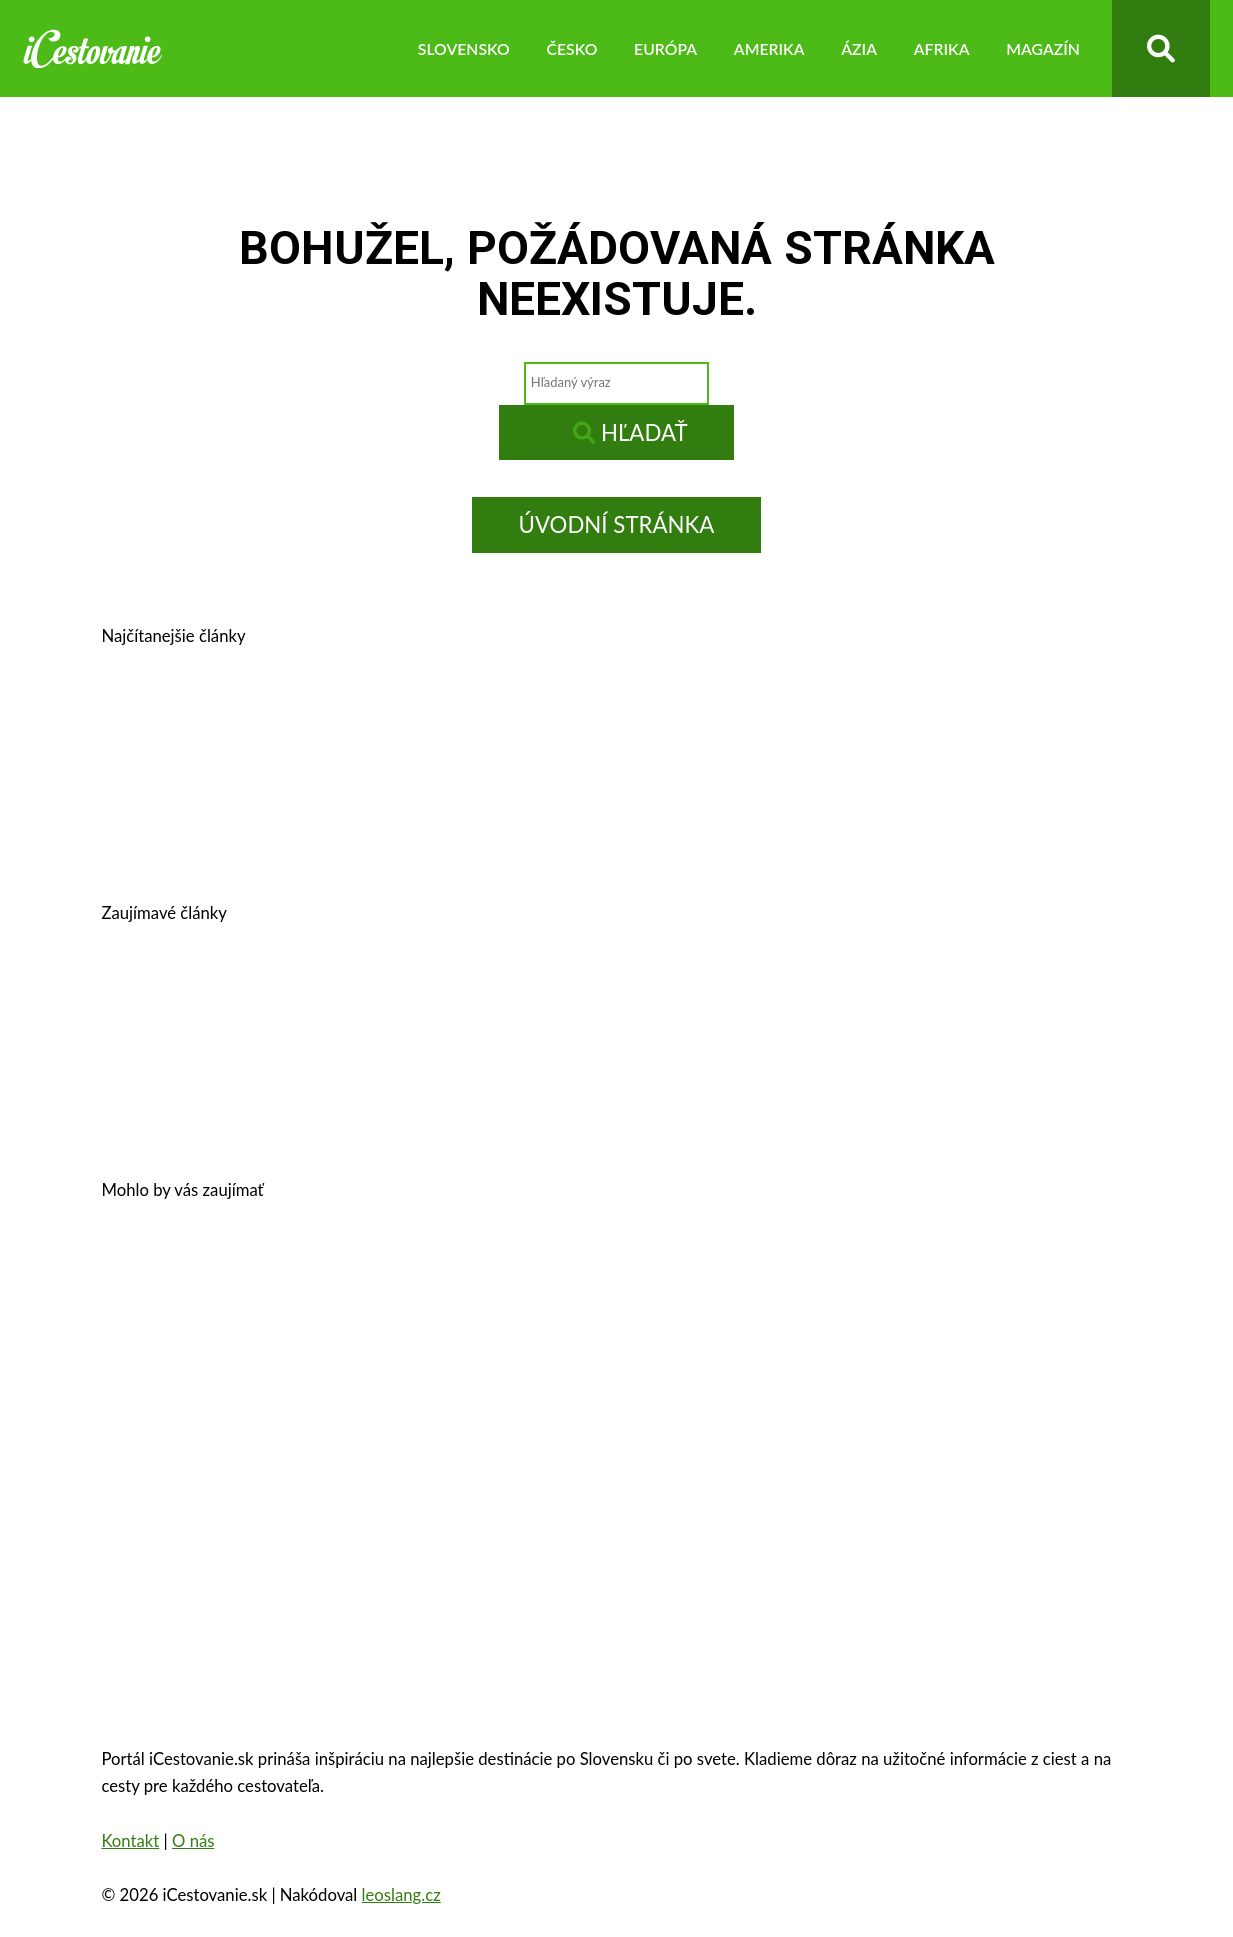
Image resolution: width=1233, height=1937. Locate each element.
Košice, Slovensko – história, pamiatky (299, 823)
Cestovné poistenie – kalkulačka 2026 (296, 1002)
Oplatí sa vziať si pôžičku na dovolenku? (309, 1280)
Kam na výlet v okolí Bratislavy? (641, 823)
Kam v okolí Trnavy (839, 725)
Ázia (859, 48)
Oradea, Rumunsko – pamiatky (596, 1377)
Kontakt (130, 1841)
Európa (665, 48)
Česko (571, 48)
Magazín (1043, 48)
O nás (193, 1841)
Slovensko (464, 48)
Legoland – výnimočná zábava (627, 1002)
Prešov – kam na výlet (229, 725)
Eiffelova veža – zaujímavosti (890, 1377)
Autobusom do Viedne (890, 1002)
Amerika (769, 48)
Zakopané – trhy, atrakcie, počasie (281, 1377)
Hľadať (630, 432)
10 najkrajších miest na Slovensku (282, 1100)
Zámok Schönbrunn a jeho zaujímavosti (695, 1280)
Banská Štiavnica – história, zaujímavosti (539, 725)
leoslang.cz (401, 1895)
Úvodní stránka (617, 524)
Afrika (942, 48)
